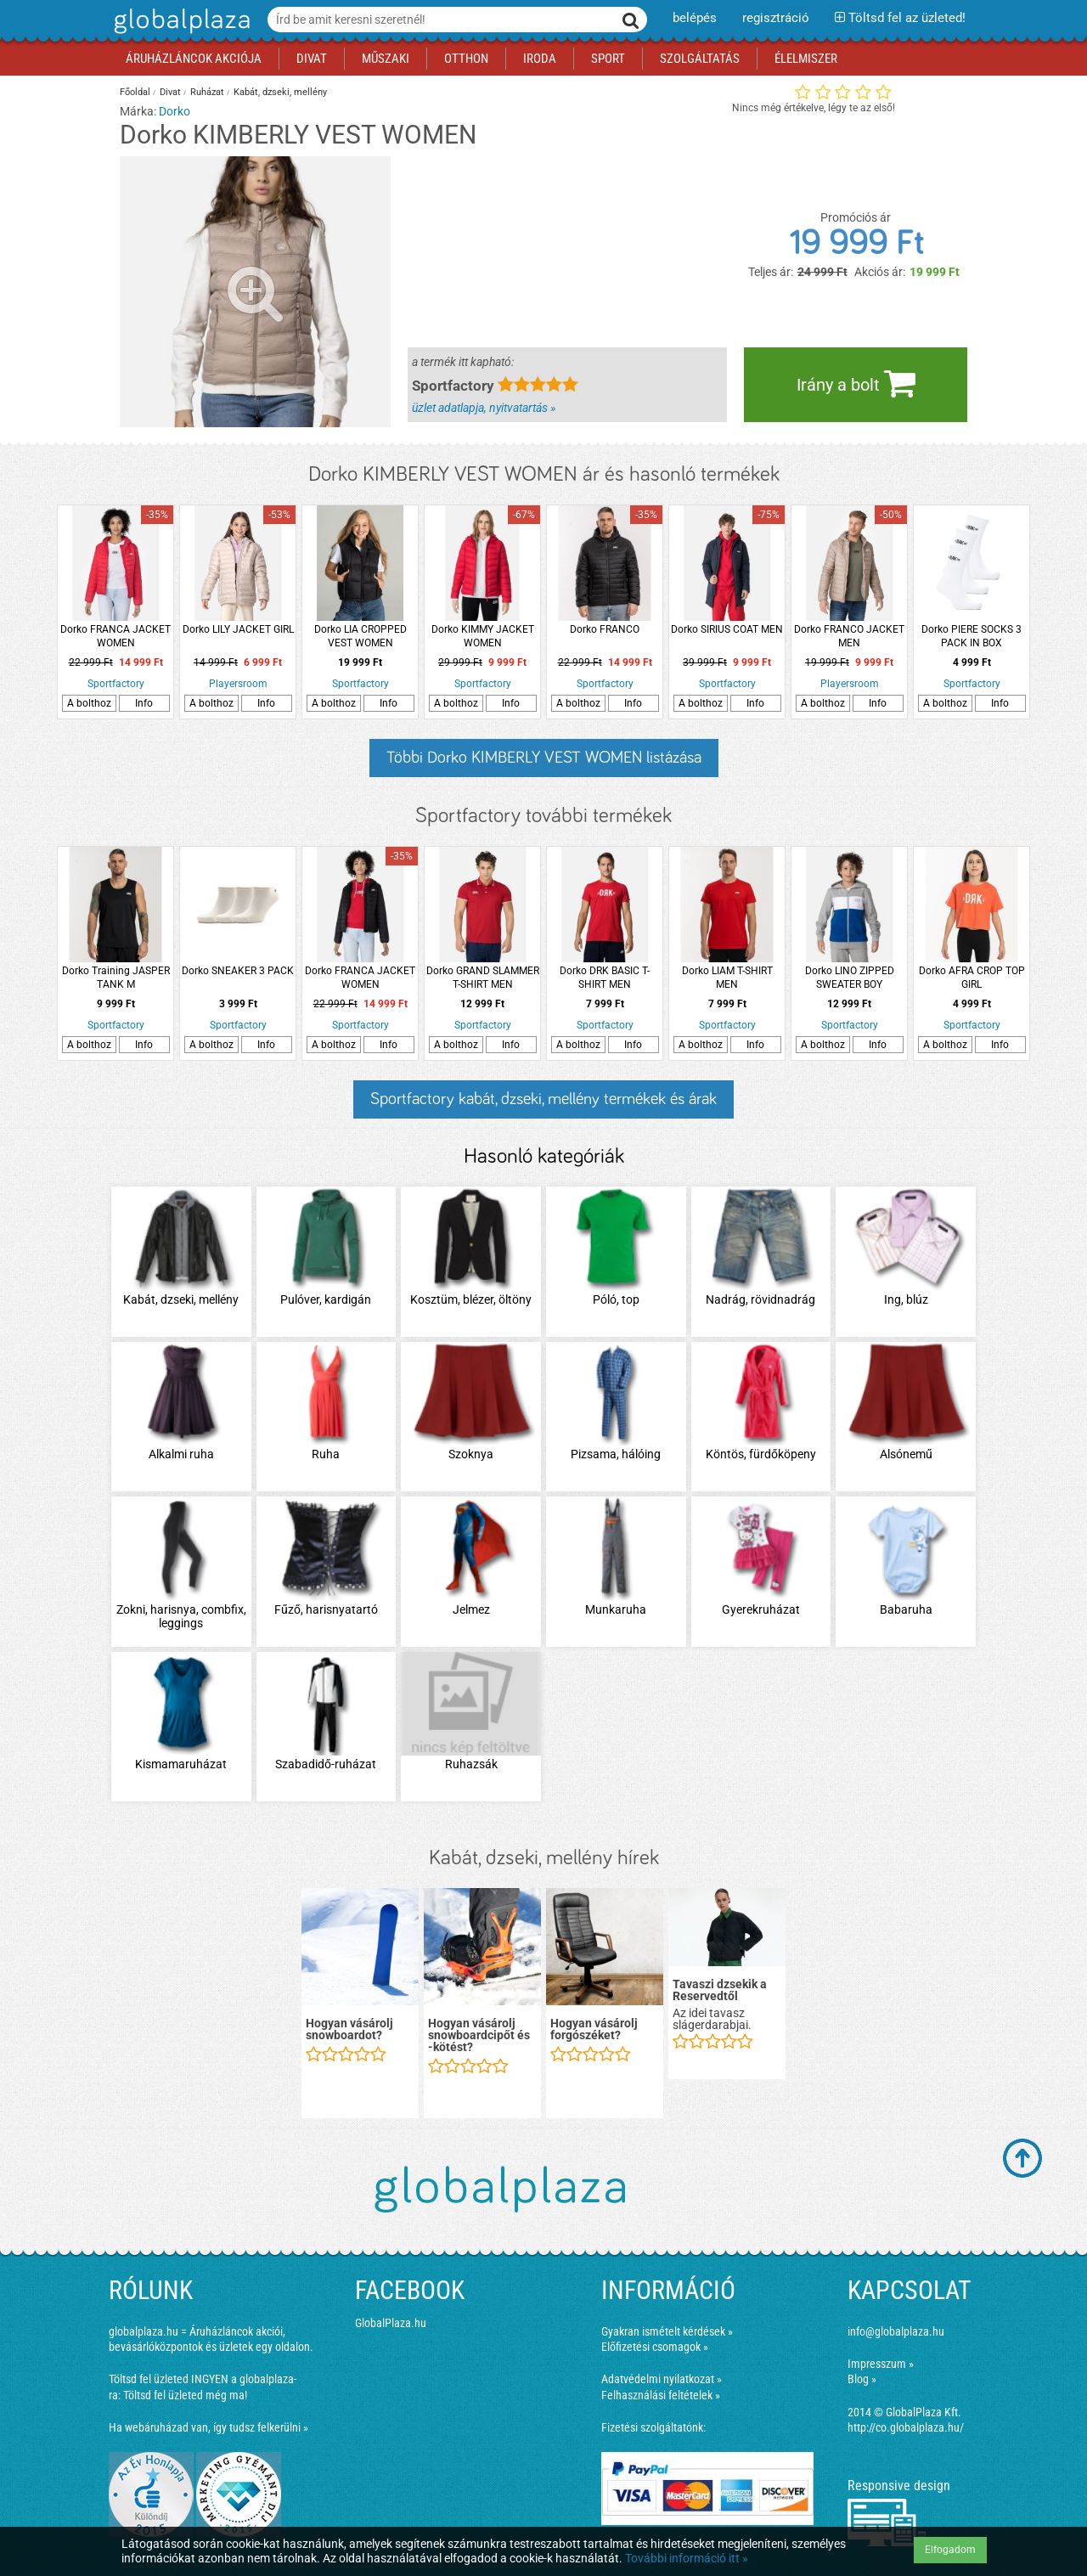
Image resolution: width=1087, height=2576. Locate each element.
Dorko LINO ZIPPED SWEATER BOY (849, 977)
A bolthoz (89, 703)
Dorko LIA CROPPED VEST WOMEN (360, 636)
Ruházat (207, 92)
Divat (170, 92)
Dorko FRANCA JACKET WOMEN (115, 636)
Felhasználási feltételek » (660, 2395)
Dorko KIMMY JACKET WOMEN (482, 636)
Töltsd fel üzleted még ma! (185, 2395)
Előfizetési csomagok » (654, 2346)
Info (144, 703)
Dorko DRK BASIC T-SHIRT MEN (605, 977)
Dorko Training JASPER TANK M (116, 977)
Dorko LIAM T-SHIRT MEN (727, 977)
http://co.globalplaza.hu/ (906, 2427)
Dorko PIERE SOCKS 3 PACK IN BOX (971, 636)
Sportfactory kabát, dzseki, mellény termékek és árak (543, 1099)
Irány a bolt (856, 383)
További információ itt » (686, 2558)
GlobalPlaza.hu (390, 2323)
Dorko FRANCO (604, 629)
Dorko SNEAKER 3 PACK (238, 971)
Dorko (174, 111)
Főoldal (135, 92)
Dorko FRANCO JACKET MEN (849, 636)
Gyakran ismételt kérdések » (667, 2331)
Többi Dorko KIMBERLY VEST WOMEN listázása (543, 757)
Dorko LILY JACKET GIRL (238, 629)
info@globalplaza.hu (896, 2331)
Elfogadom (950, 2550)
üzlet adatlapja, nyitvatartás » (483, 407)
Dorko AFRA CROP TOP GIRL (972, 977)
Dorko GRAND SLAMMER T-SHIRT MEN (482, 977)
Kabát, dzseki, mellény (280, 92)
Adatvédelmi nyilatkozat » (661, 2379)
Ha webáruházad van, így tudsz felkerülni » (208, 2427)
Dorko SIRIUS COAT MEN (727, 629)
